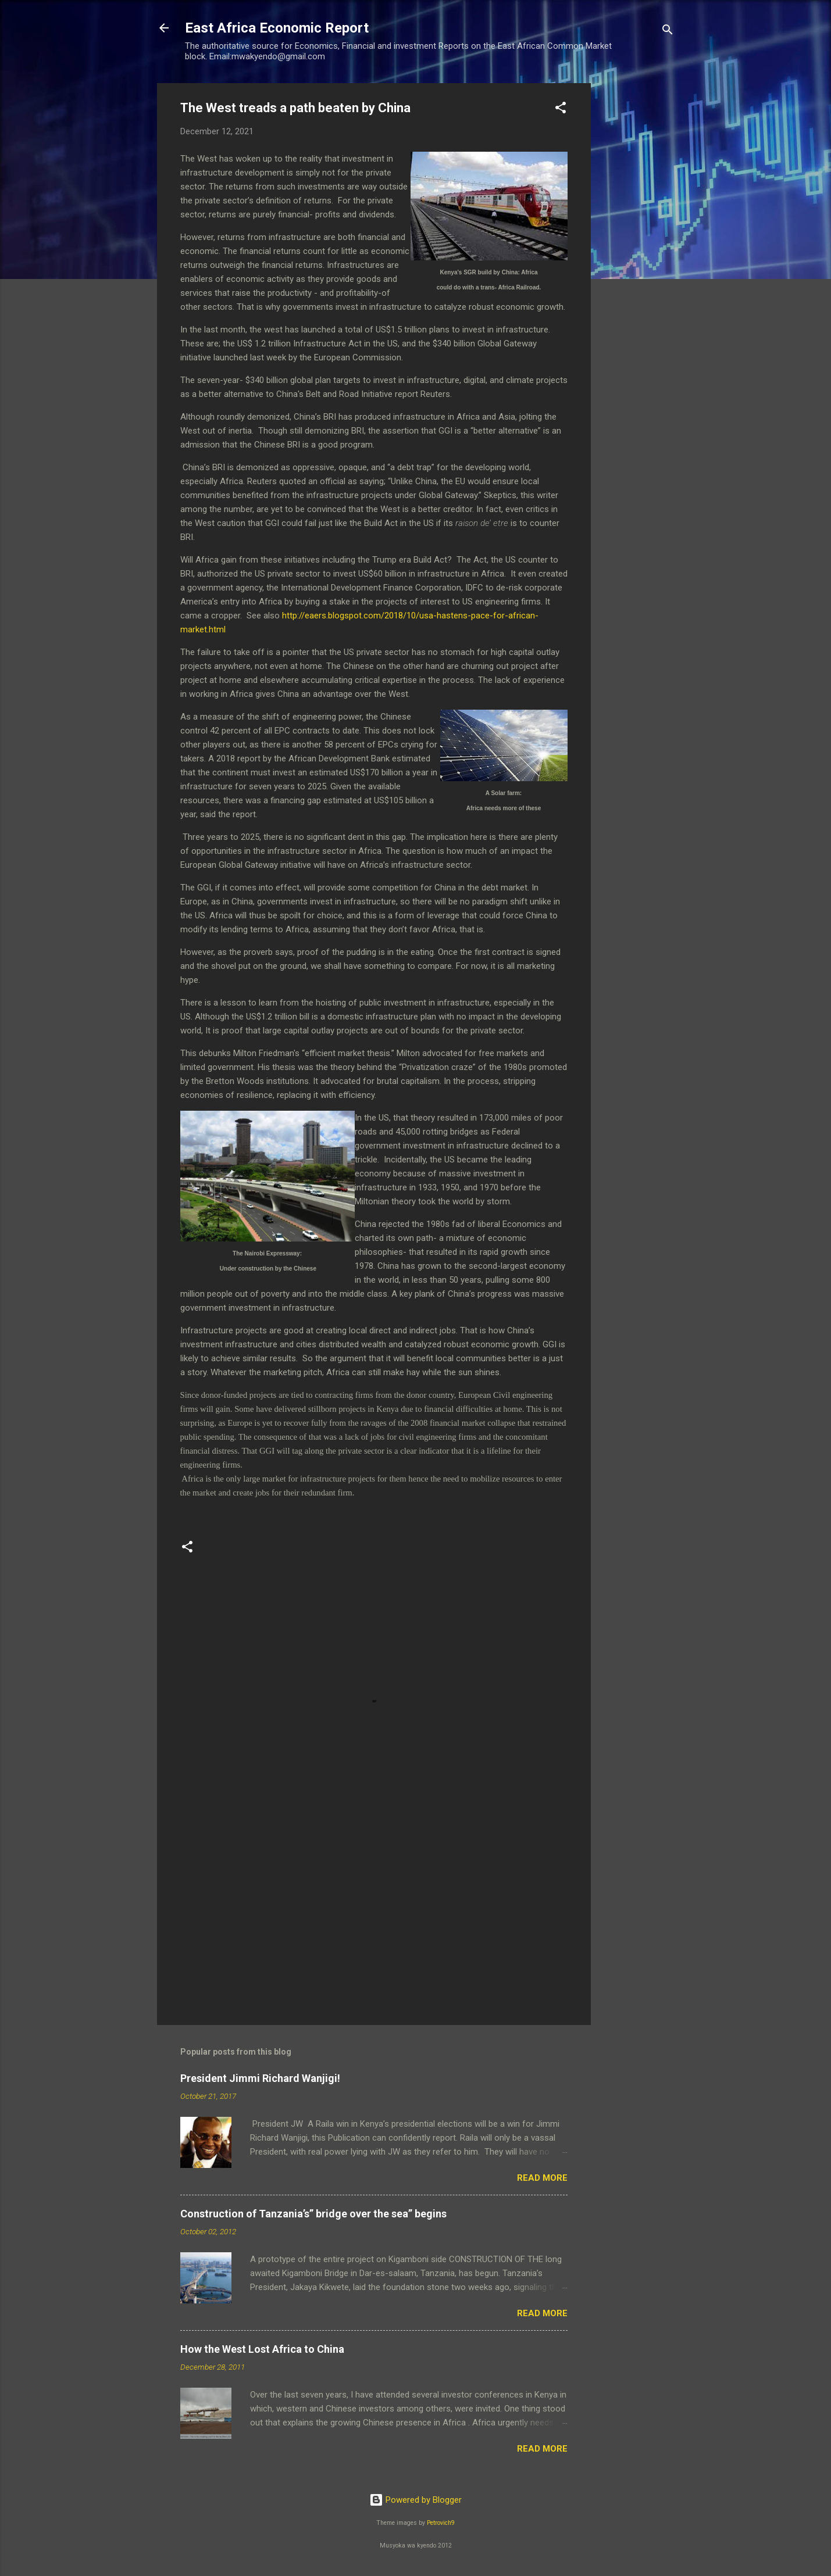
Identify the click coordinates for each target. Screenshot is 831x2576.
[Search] (668, 31)
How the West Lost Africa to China (262, 2349)
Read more (542, 2178)
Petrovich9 (441, 2523)
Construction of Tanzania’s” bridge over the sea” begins (313, 2214)
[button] (561, 110)
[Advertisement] (637, 257)
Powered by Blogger (415, 2500)
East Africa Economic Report (277, 28)
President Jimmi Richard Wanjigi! (260, 2078)
